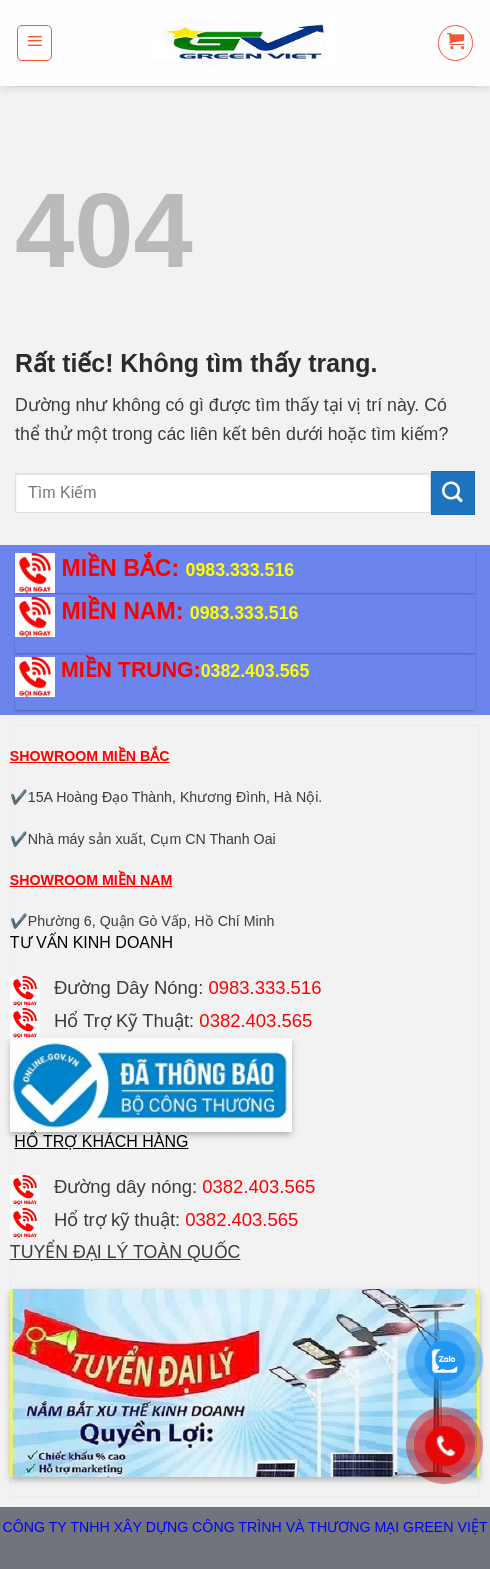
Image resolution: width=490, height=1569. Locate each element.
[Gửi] (453, 492)
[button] (35, 43)
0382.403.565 (255, 671)
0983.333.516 (240, 570)
